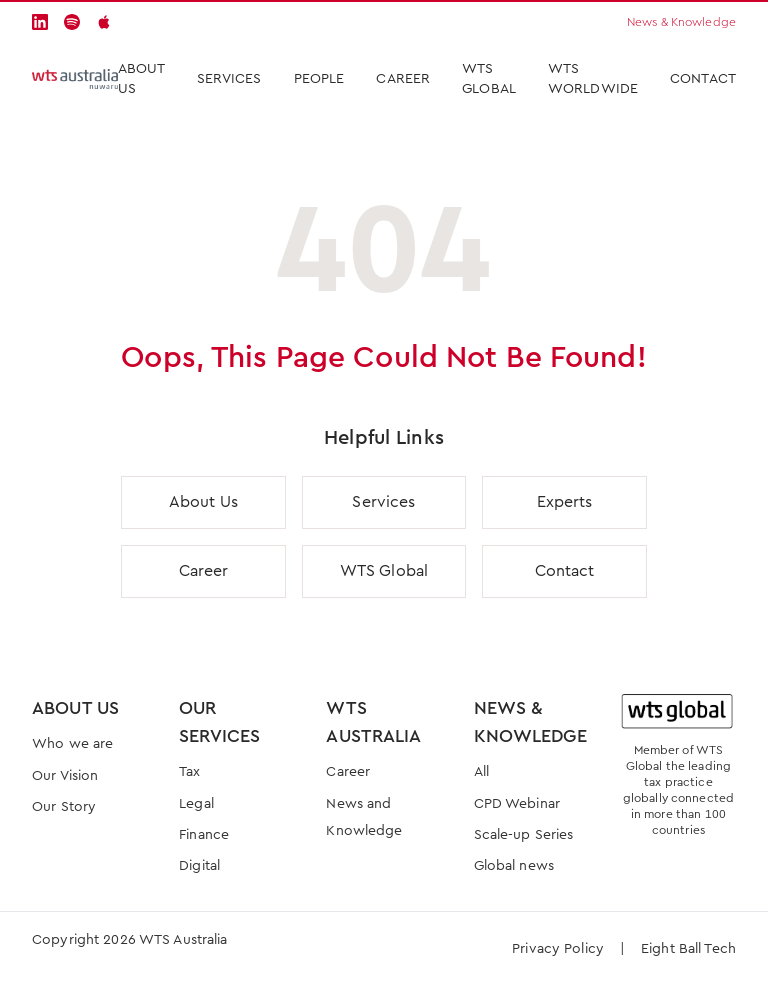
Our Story (64, 807)
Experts (565, 502)
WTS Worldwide (593, 79)
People (319, 79)
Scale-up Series (524, 835)
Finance (204, 835)
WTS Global (489, 79)
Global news (514, 866)
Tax (189, 772)
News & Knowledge (681, 22)
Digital (199, 866)
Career (403, 79)
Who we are (72, 744)
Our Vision (65, 776)
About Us (141, 79)
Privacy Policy (558, 949)
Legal (196, 804)
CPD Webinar (517, 804)
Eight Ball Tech (688, 949)
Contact (703, 79)
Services (383, 502)
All (481, 772)
